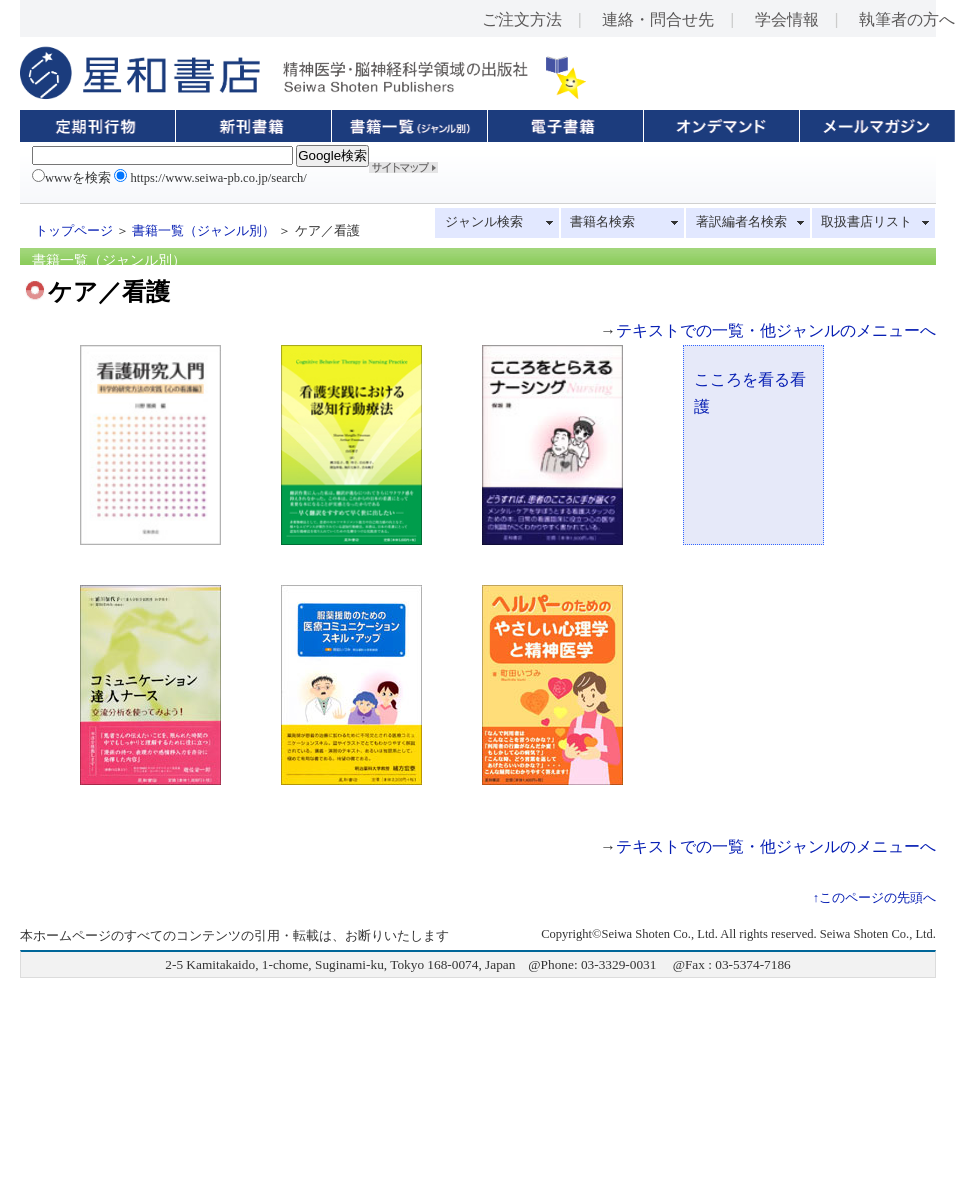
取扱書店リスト (866, 222)
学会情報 (787, 19)
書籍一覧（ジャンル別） (203, 231)
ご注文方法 (522, 19)
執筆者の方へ (907, 19)
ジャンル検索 (484, 222)
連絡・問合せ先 (658, 19)
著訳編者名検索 (741, 222)
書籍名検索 (602, 222)
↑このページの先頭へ (874, 898)
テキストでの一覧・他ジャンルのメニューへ (776, 330)
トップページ (74, 231)
